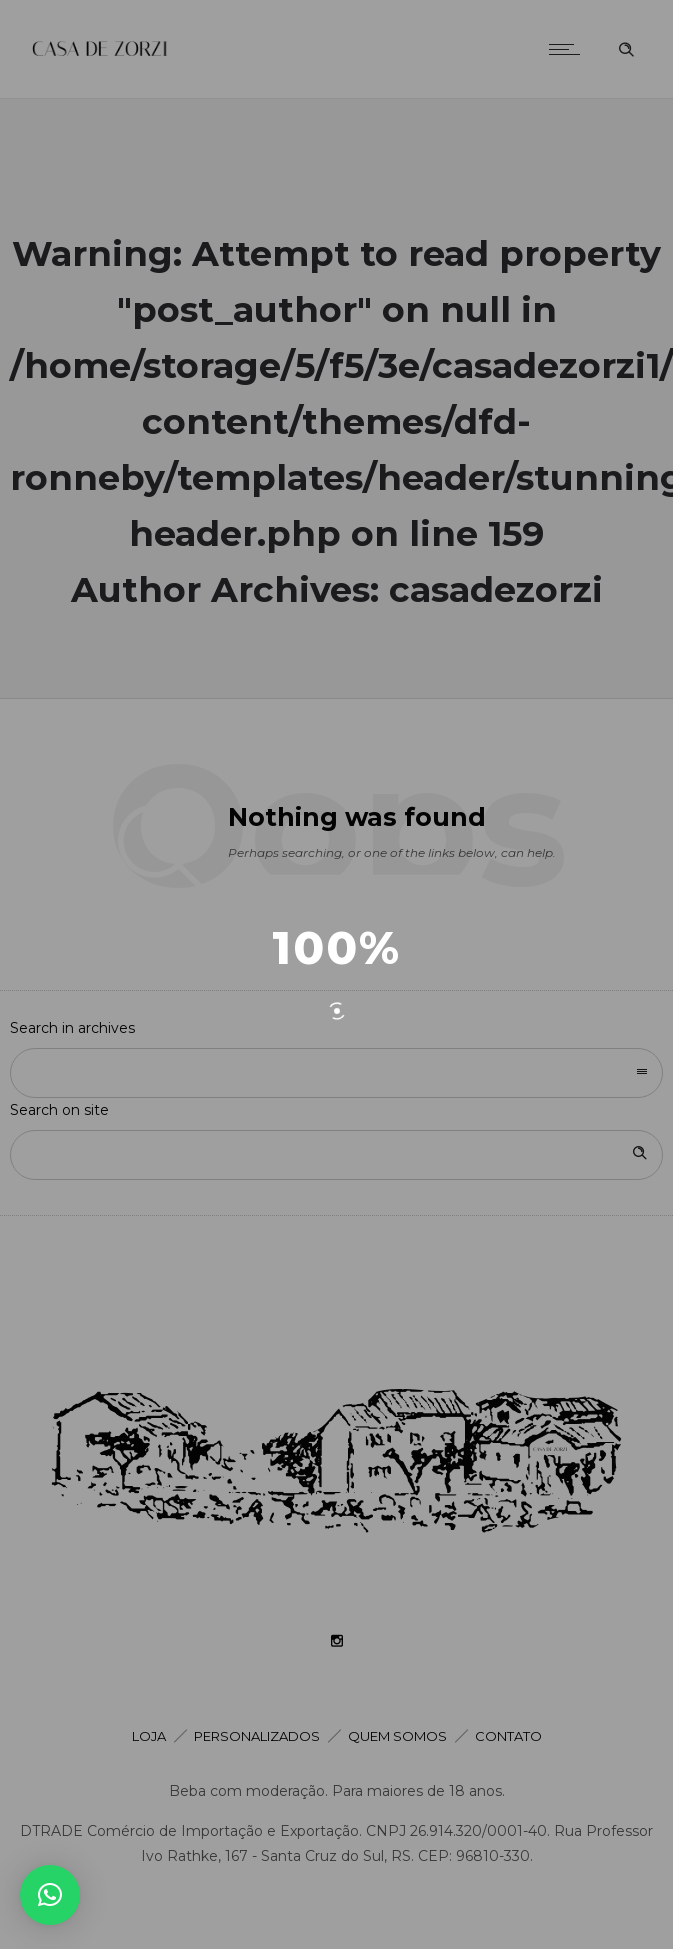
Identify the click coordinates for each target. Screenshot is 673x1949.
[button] (50, 1895)
